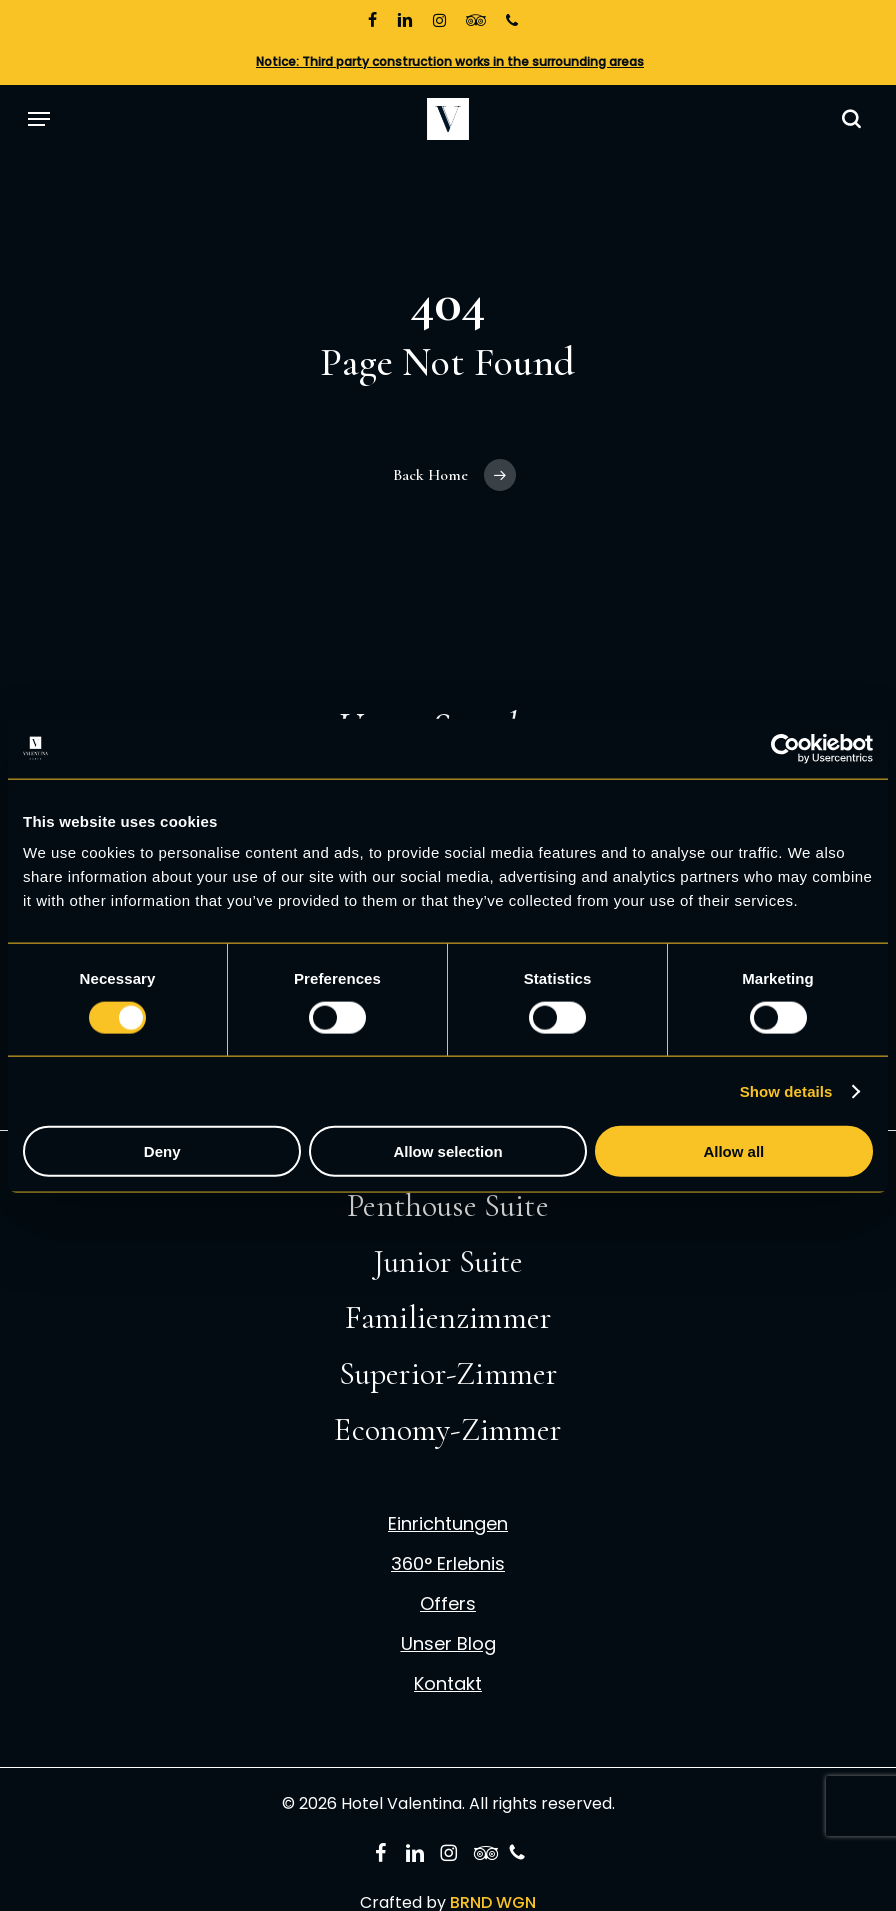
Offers (448, 1604)
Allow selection (447, 1151)
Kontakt (448, 1684)
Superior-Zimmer (448, 1373)
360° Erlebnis (448, 1564)
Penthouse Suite (447, 1205)
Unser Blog (448, 1644)
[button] (39, 118)
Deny (162, 1151)
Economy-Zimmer (447, 1429)
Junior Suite (448, 1261)
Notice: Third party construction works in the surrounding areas (450, 61)
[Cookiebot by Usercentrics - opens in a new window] (785, 748)
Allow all (733, 1151)
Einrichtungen (448, 1524)
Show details (786, 1090)
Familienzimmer (448, 1317)
